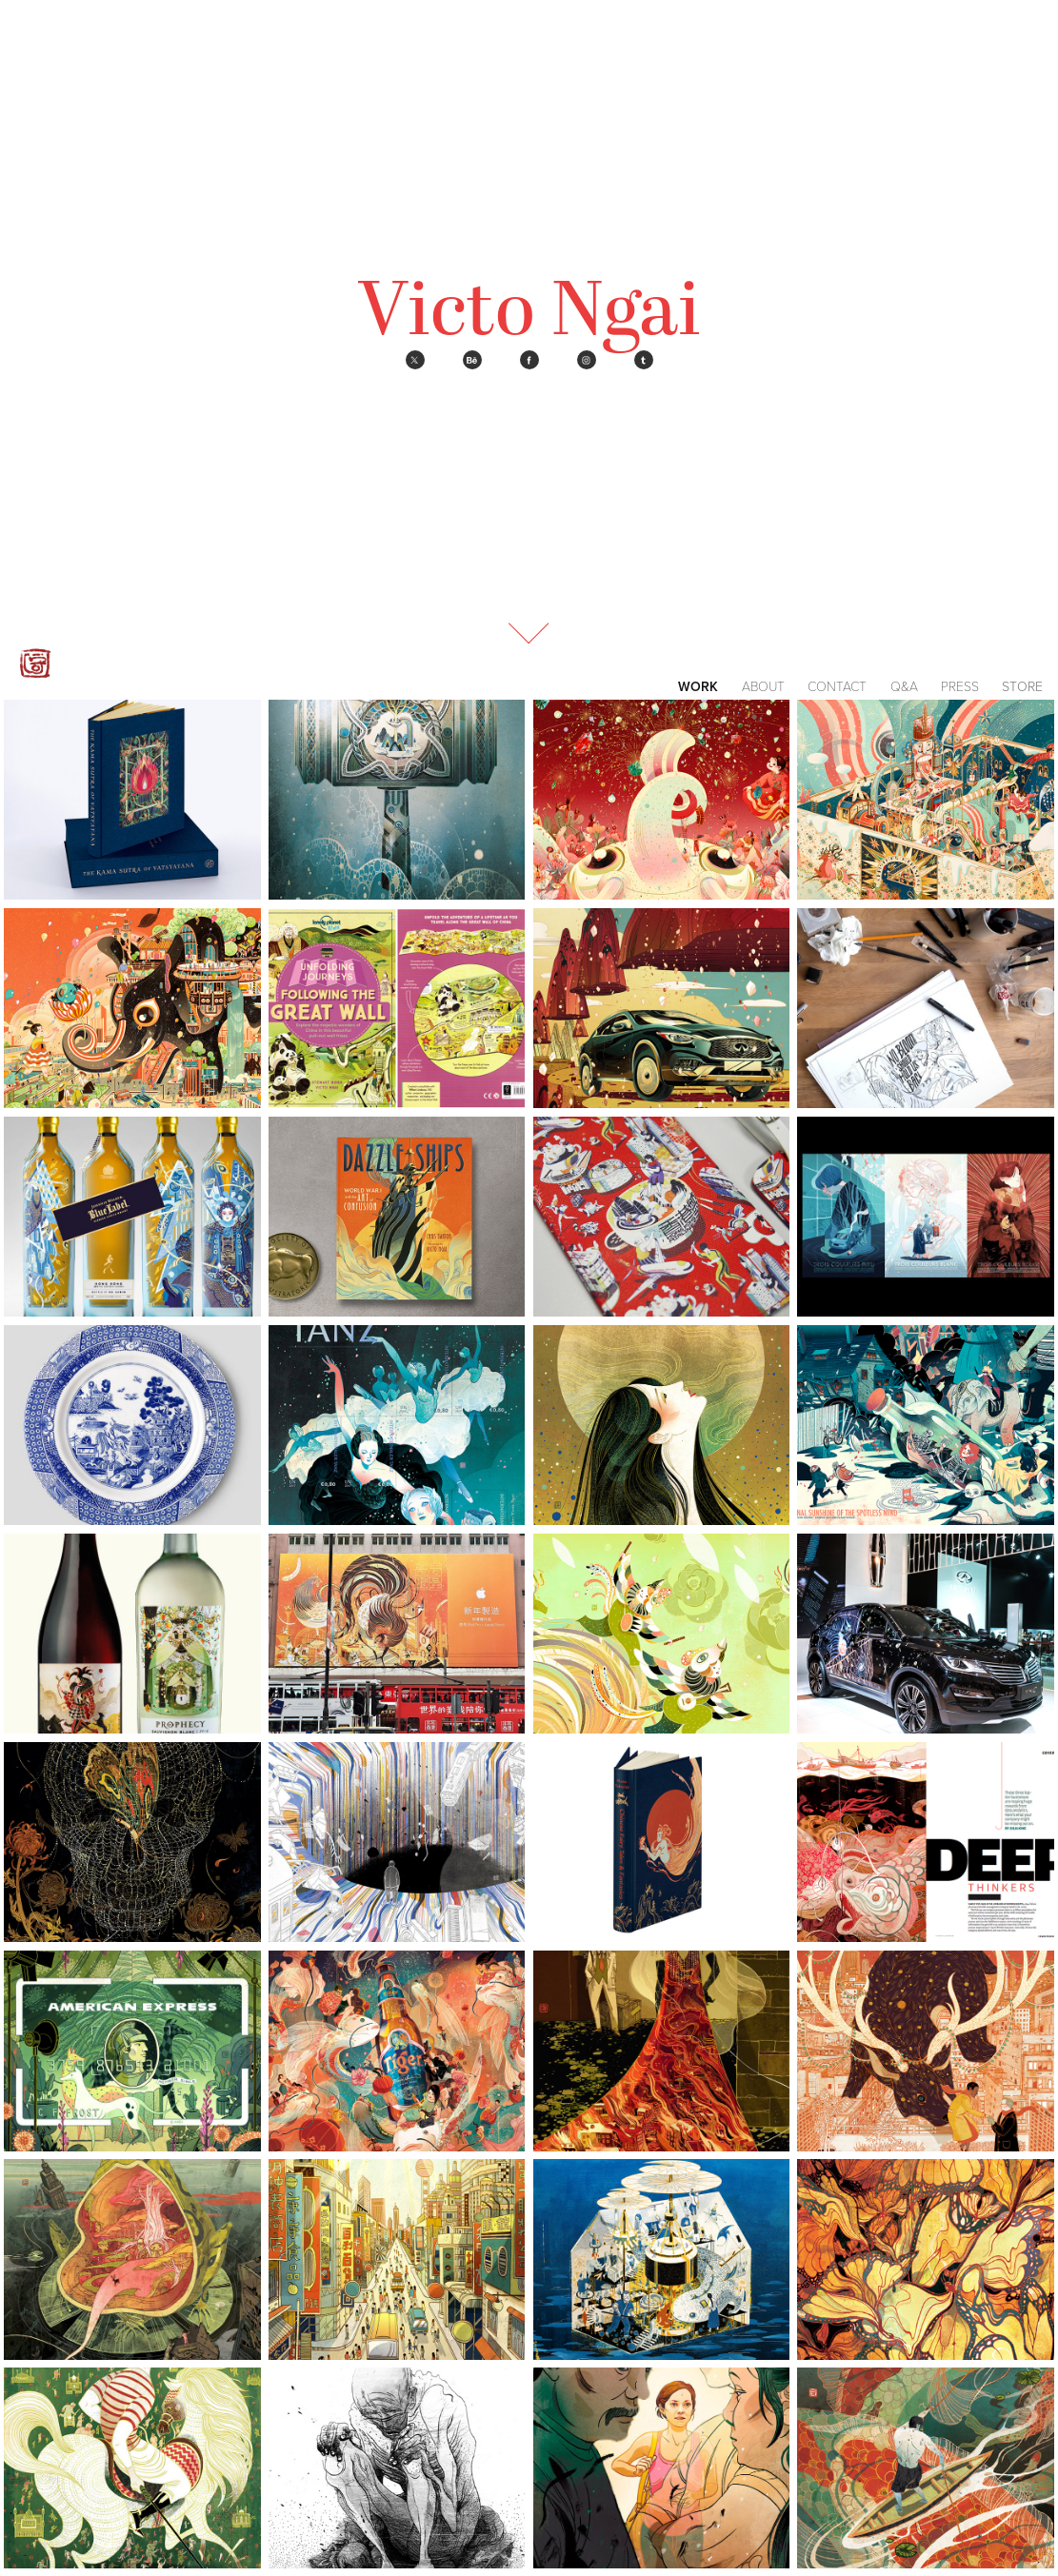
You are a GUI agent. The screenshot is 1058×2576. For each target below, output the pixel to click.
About (763, 686)
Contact (837, 686)
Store (1022, 686)
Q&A (904, 686)
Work (698, 686)
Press (960, 686)
